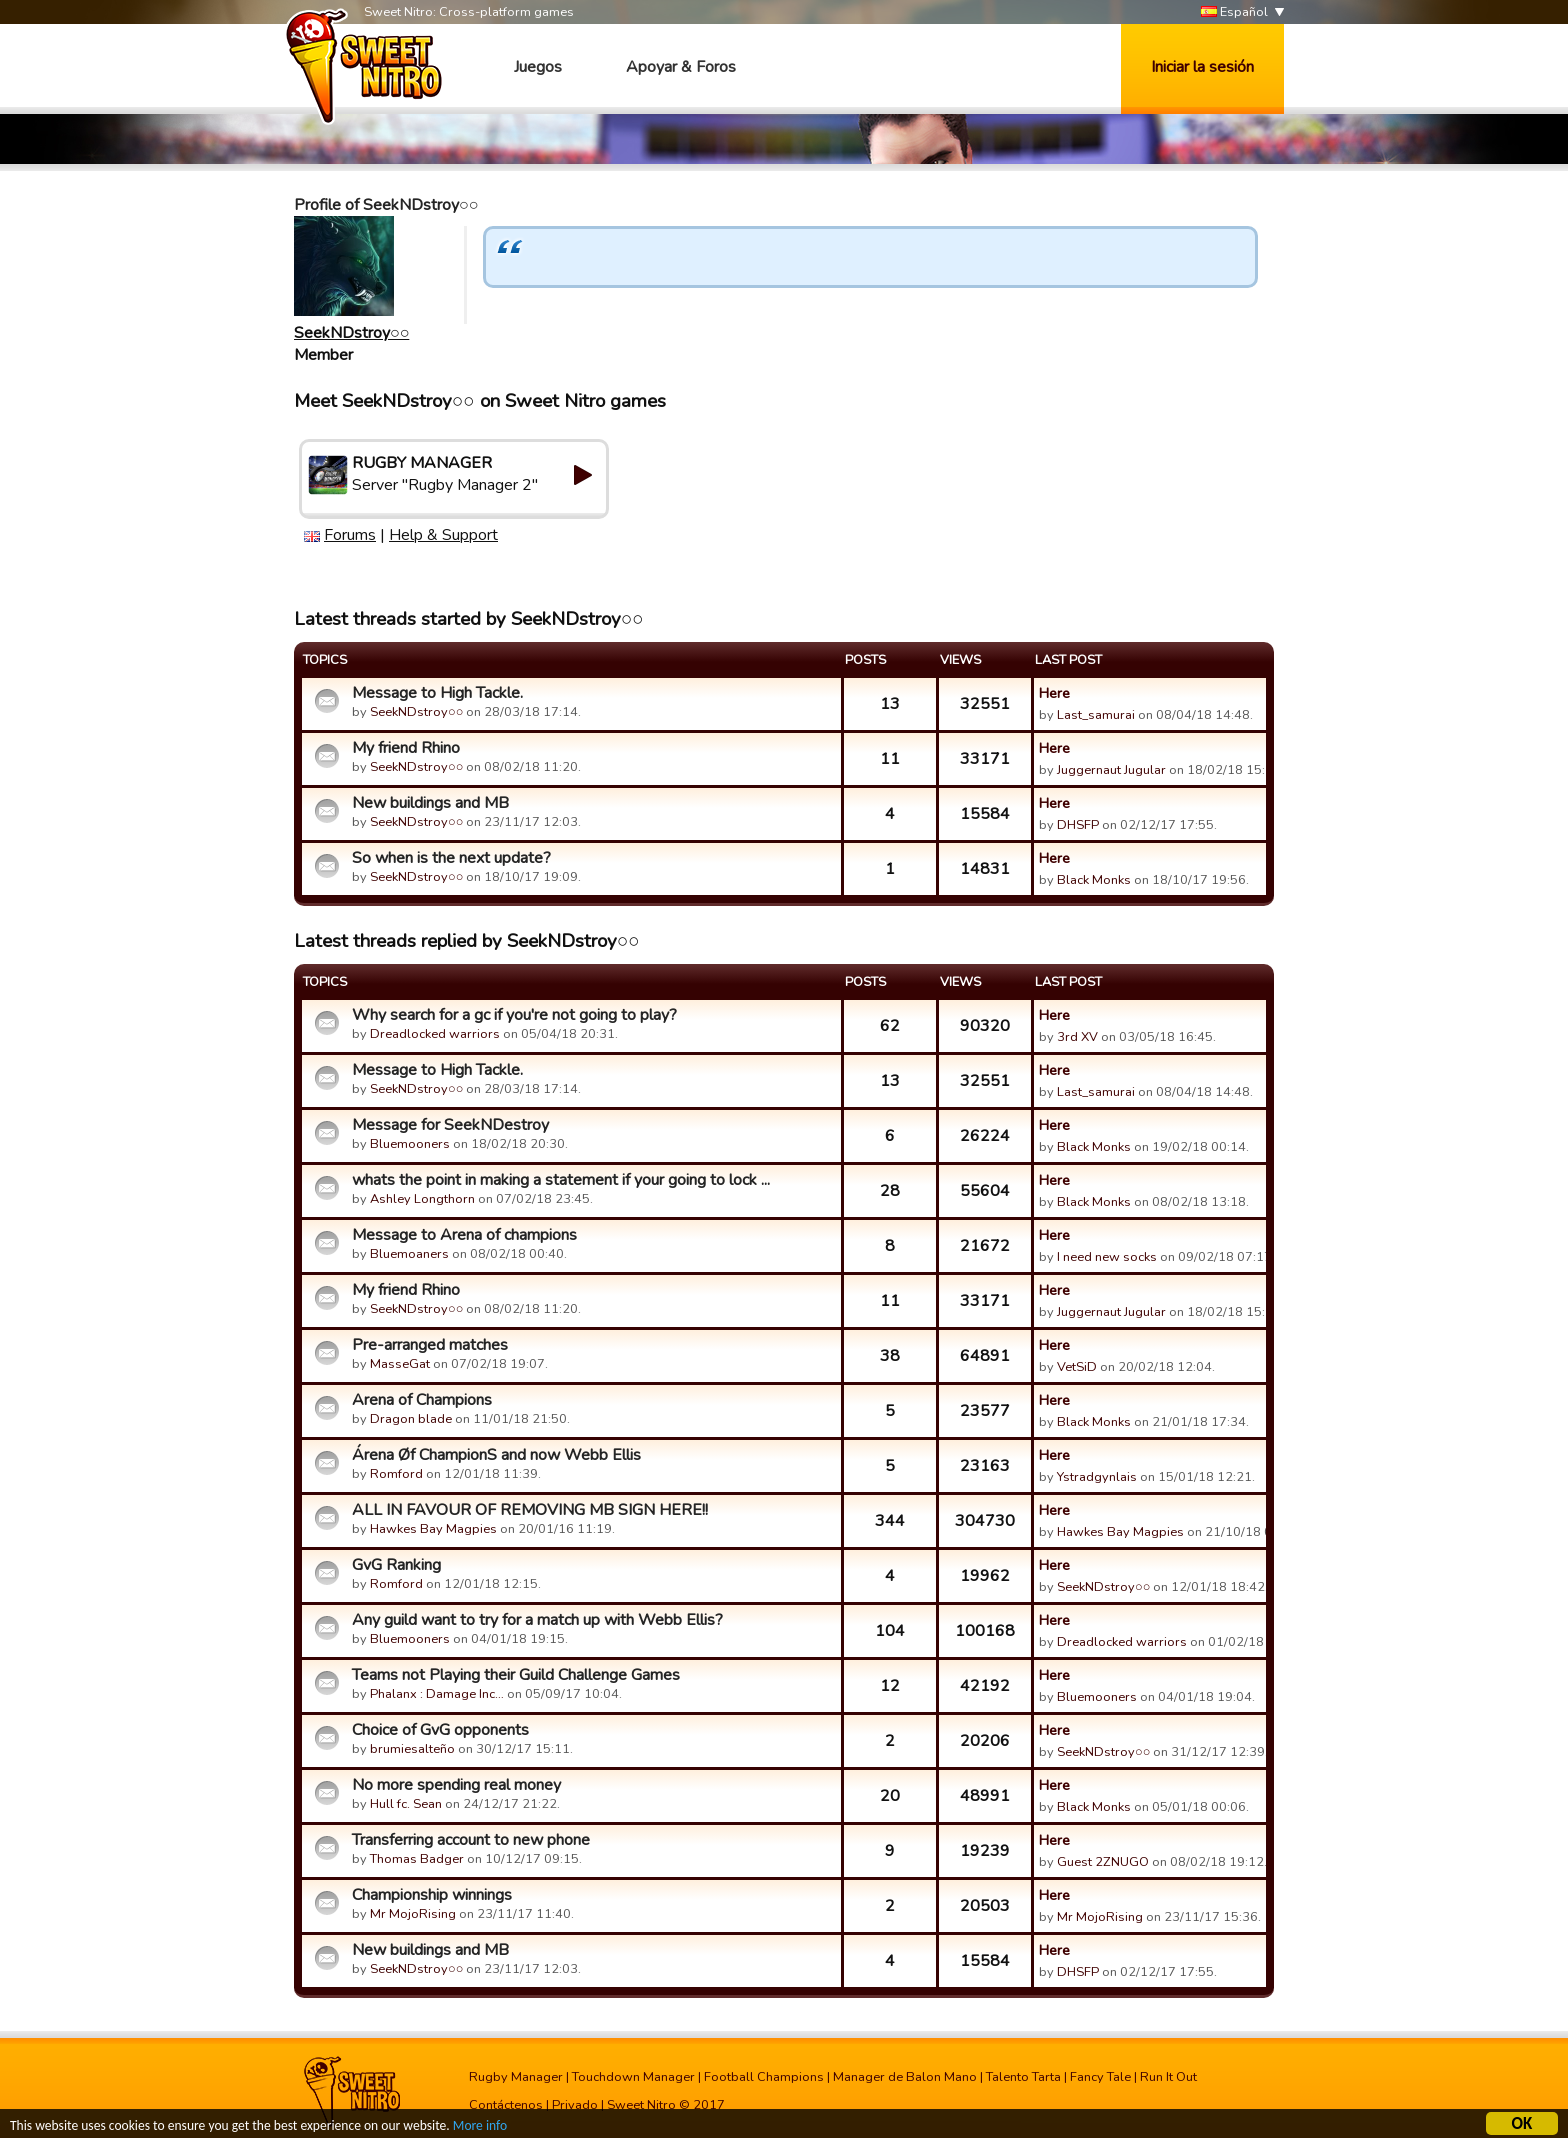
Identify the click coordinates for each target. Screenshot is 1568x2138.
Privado (575, 2105)
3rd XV (1077, 1037)
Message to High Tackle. (437, 693)
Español (1234, 12)
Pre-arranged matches (430, 1345)
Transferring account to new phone (471, 1840)
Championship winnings (432, 1895)
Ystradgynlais (1097, 1477)
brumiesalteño (412, 1749)
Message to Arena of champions (464, 1235)
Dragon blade (411, 1419)
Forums (350, 535)
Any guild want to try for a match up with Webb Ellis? (537, 1620)
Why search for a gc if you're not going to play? (514, 1015)
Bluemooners (410, 1144)
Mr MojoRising (413, 1914)
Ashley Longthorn (422, 1199)
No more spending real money (456, 1785)
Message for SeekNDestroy (450, 1125)
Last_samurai (1096, 715)
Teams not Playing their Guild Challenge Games (516, 1675)
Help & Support (443, 535)
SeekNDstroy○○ (351, 333)
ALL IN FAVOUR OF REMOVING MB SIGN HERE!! (530, 1510)
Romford (396, 1474)
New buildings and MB (430, 803)
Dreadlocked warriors (435, 1034)
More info (481, 2128)
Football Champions (764, 2077)
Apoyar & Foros (681, 67)
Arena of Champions (422, 1400)
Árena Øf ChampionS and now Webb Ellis (496, 1455)
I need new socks (1107, 1257)
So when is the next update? (451, 858)
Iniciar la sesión (1202, 67)
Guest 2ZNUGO (1103, 1862)
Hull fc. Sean (406, 1804)
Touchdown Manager (633, 2077)
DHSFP (1078, 825)
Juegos (538, 67)
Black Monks (1094, 880)
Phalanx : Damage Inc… (437, 1694)
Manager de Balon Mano (905, 2077)
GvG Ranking (396, 1565)
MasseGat (400, 1364)
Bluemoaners (409, 1254)
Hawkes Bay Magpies (433, 1529)
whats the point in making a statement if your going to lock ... (561, 1180)
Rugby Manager (516, 2077)
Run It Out (1168, 2077)
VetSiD (1077, 1367)
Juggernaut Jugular (1111, 770)
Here (1054, 693)
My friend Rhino (406, 748)
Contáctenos (506, 2105)
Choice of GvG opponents (440, 1730)
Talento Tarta (1023, 2077)
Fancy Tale (1100, 2077)
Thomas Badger (417, 1859)
